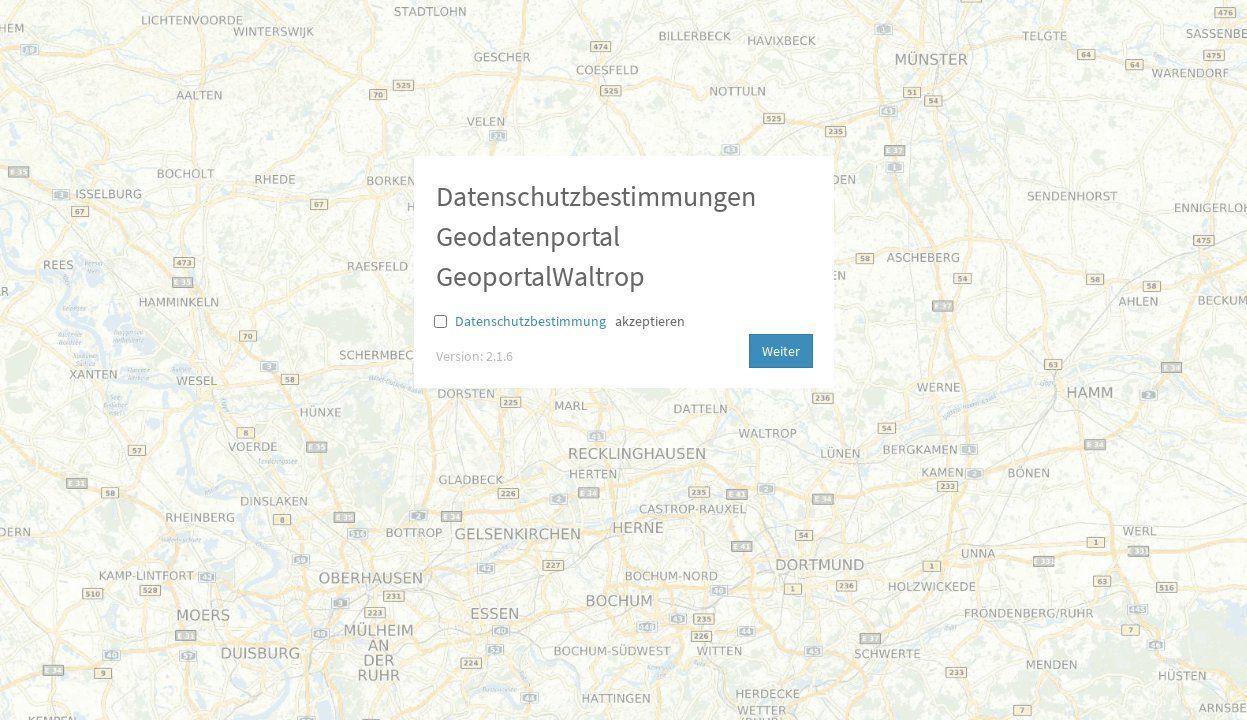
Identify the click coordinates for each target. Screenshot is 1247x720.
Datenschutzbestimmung (530, 321)
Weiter (781, 351)
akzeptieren (650, 321)
